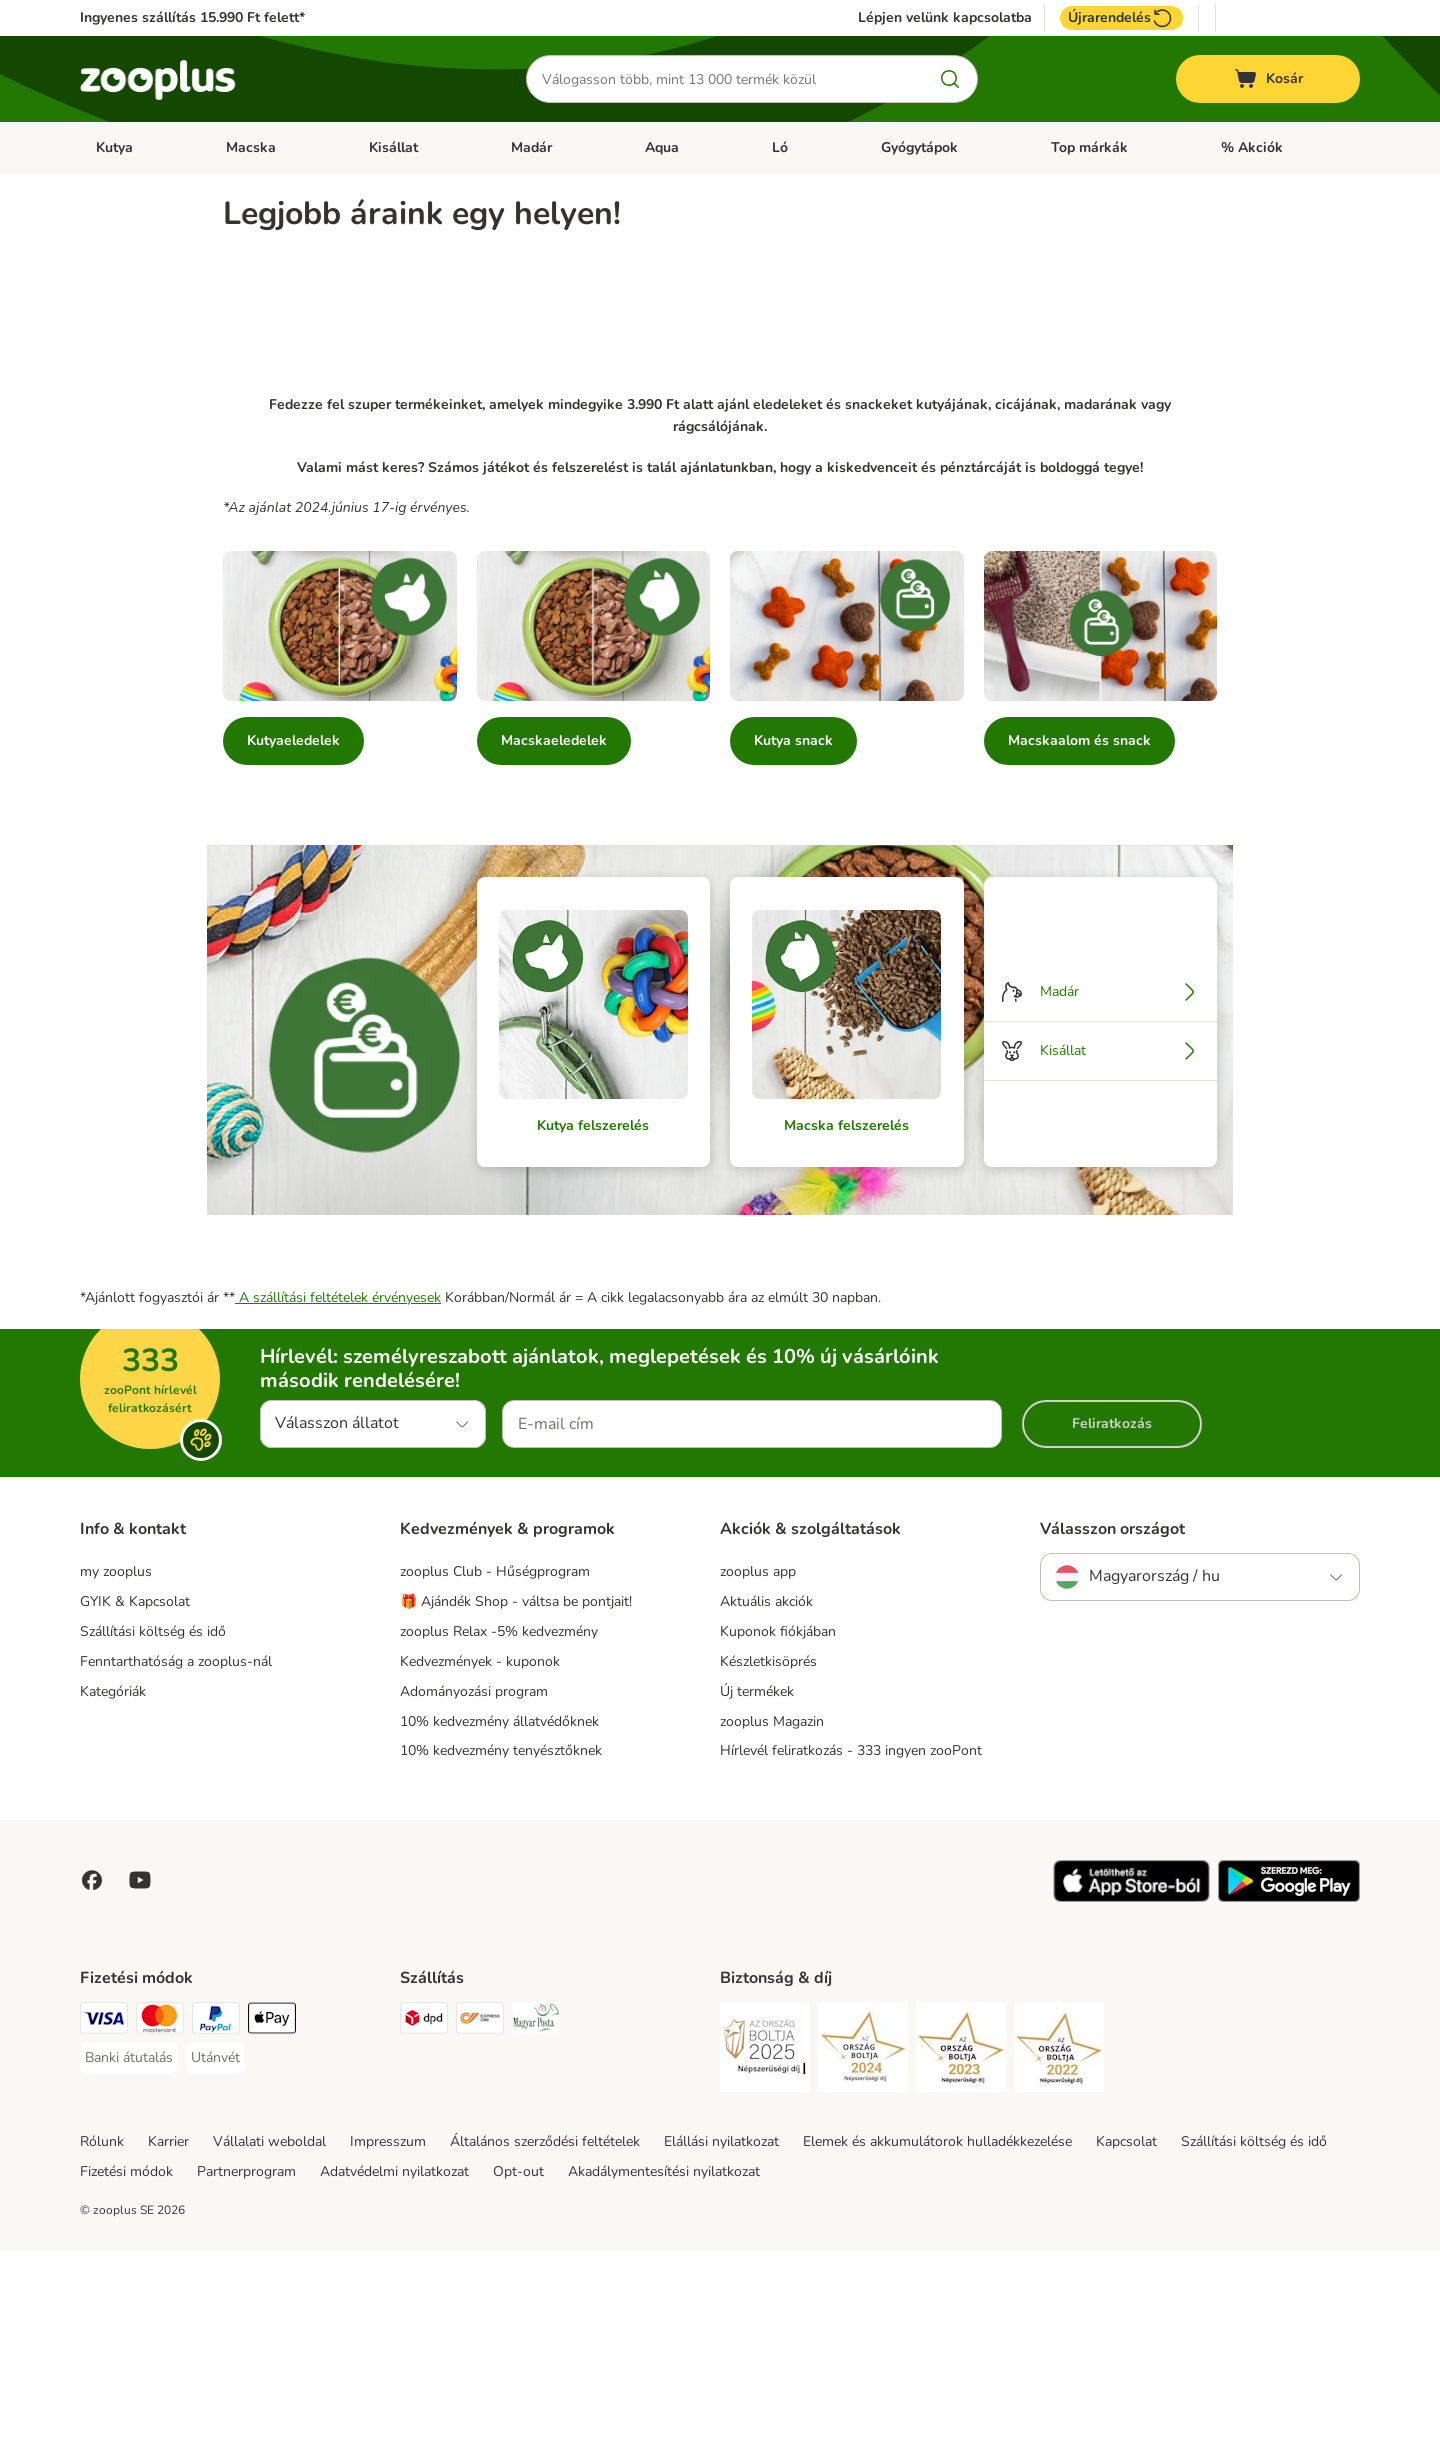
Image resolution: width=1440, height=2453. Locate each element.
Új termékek (757, 1893)
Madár (531, 147)
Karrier (168, 2344)
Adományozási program (474, 1893)
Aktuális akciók (766, 1803)
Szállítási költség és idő (153, 1833)
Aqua (662, 147)
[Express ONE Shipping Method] (480, 2224)
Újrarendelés (1121, 18)
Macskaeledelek (554, 942)
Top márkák (1089, 147)
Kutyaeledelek (293, 942)
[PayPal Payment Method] (216, 2224)
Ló (780, 147)
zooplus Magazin (772, 1923)
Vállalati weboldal (269, 2344)
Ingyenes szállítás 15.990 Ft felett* (192, 17)
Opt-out (518, 2374)
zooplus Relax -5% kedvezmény (499, 1833)
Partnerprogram (246, 2374)
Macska (251, 147)
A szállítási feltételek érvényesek (338, 1499)
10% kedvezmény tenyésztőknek (501, 1953)
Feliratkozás (1112, 1625)
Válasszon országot (1112, 1731)
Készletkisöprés (768, 1863)
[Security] (765, 2253)
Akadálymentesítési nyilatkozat (664, 2374)
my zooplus (116, 1773)
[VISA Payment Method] (104, 2224)
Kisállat (393, 147)
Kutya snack (793, 942)
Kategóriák (113, 1893)
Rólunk (102, 2344)
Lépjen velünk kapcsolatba (945, 18)
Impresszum (388, 2344)
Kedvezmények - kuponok (480, 1863)
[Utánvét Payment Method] (215, 2261)
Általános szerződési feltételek (545, 2344)
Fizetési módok (126, 2374)
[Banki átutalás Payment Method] (129, 2261)
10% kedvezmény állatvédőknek (499, 1923)
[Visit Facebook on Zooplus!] (92, 2083)
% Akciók (1252, 147)
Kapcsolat (1126, 2344)
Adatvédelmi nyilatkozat (394, 2374)
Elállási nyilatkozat (721, 2344)
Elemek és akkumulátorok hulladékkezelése (937, 2344)
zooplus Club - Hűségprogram (495, 1773)
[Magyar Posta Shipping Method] (536, 2224)
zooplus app (758, 1773)
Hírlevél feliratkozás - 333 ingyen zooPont (851, 1953)
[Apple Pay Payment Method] (272, 2224)
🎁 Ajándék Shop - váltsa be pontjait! (516, 1803)
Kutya (114, 147)
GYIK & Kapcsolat (135, 1803)
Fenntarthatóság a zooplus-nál (176, 1863)
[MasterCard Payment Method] (160, 2224)
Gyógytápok (919, 147)
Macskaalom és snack (1079, 942)
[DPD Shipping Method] (424, 2224)
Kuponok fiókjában (778, 1833)
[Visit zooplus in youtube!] (140, 2083)
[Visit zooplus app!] (1131, 2100)
